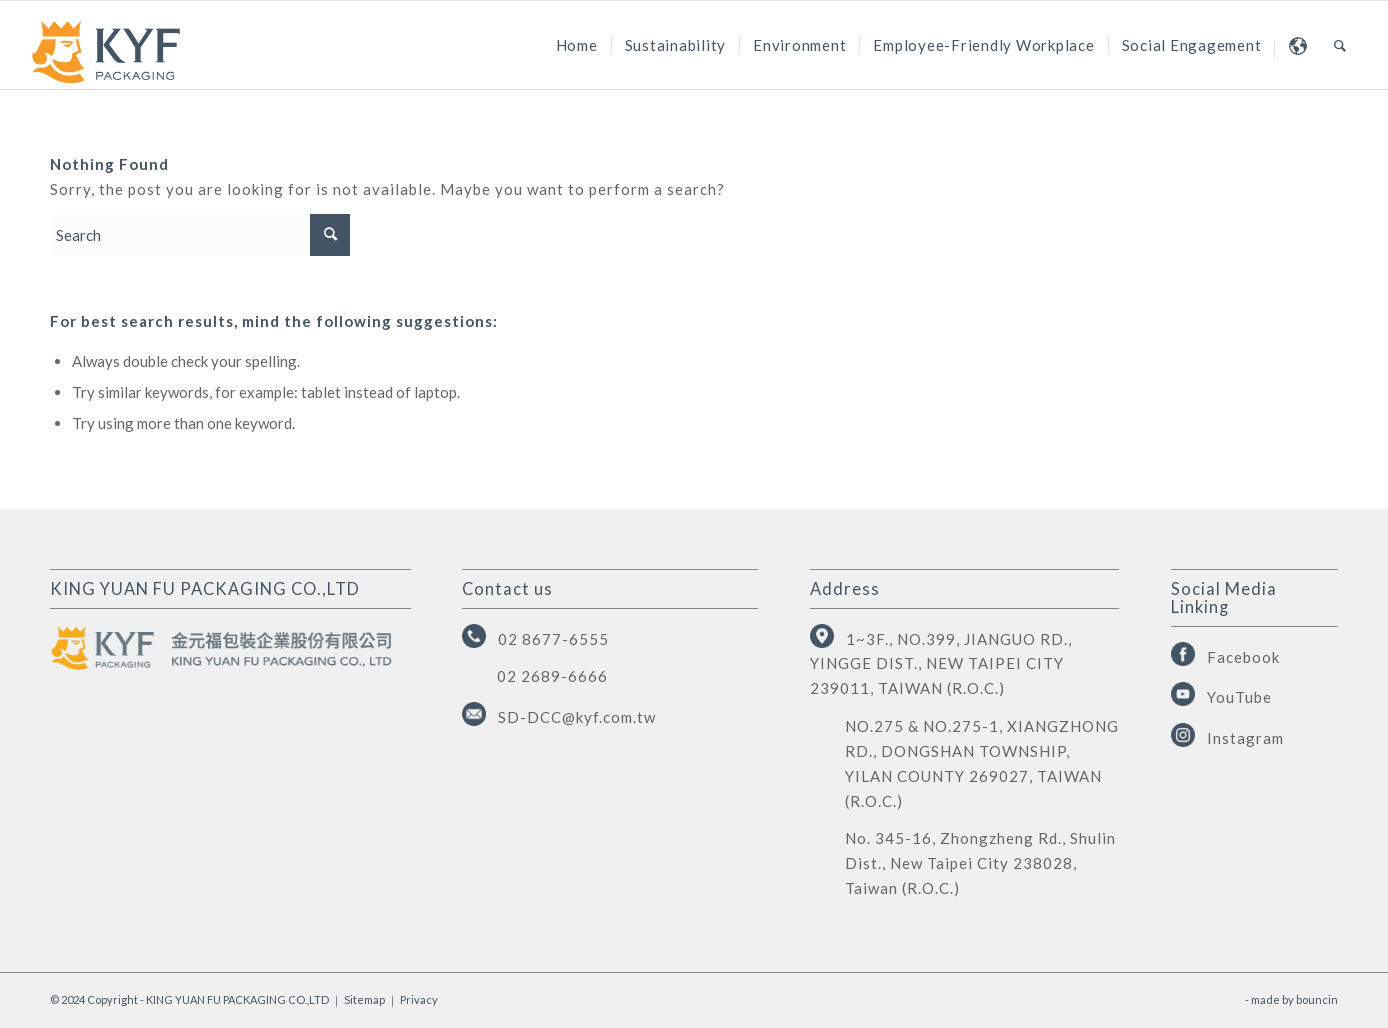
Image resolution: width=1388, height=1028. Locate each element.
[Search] (1340, 45)
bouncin (1317, 999)
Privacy (419, 999)
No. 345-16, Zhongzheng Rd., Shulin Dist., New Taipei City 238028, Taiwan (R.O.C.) (980, 863)
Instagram (1245, 738)
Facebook (1243, 657)
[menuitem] (577, 45)
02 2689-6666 (552, 676)
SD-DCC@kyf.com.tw (577, 717)
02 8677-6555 (553, 639)
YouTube (1239, 697)
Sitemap (364, 999)
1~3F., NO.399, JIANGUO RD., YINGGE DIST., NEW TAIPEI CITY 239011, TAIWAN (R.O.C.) (941, 664)
